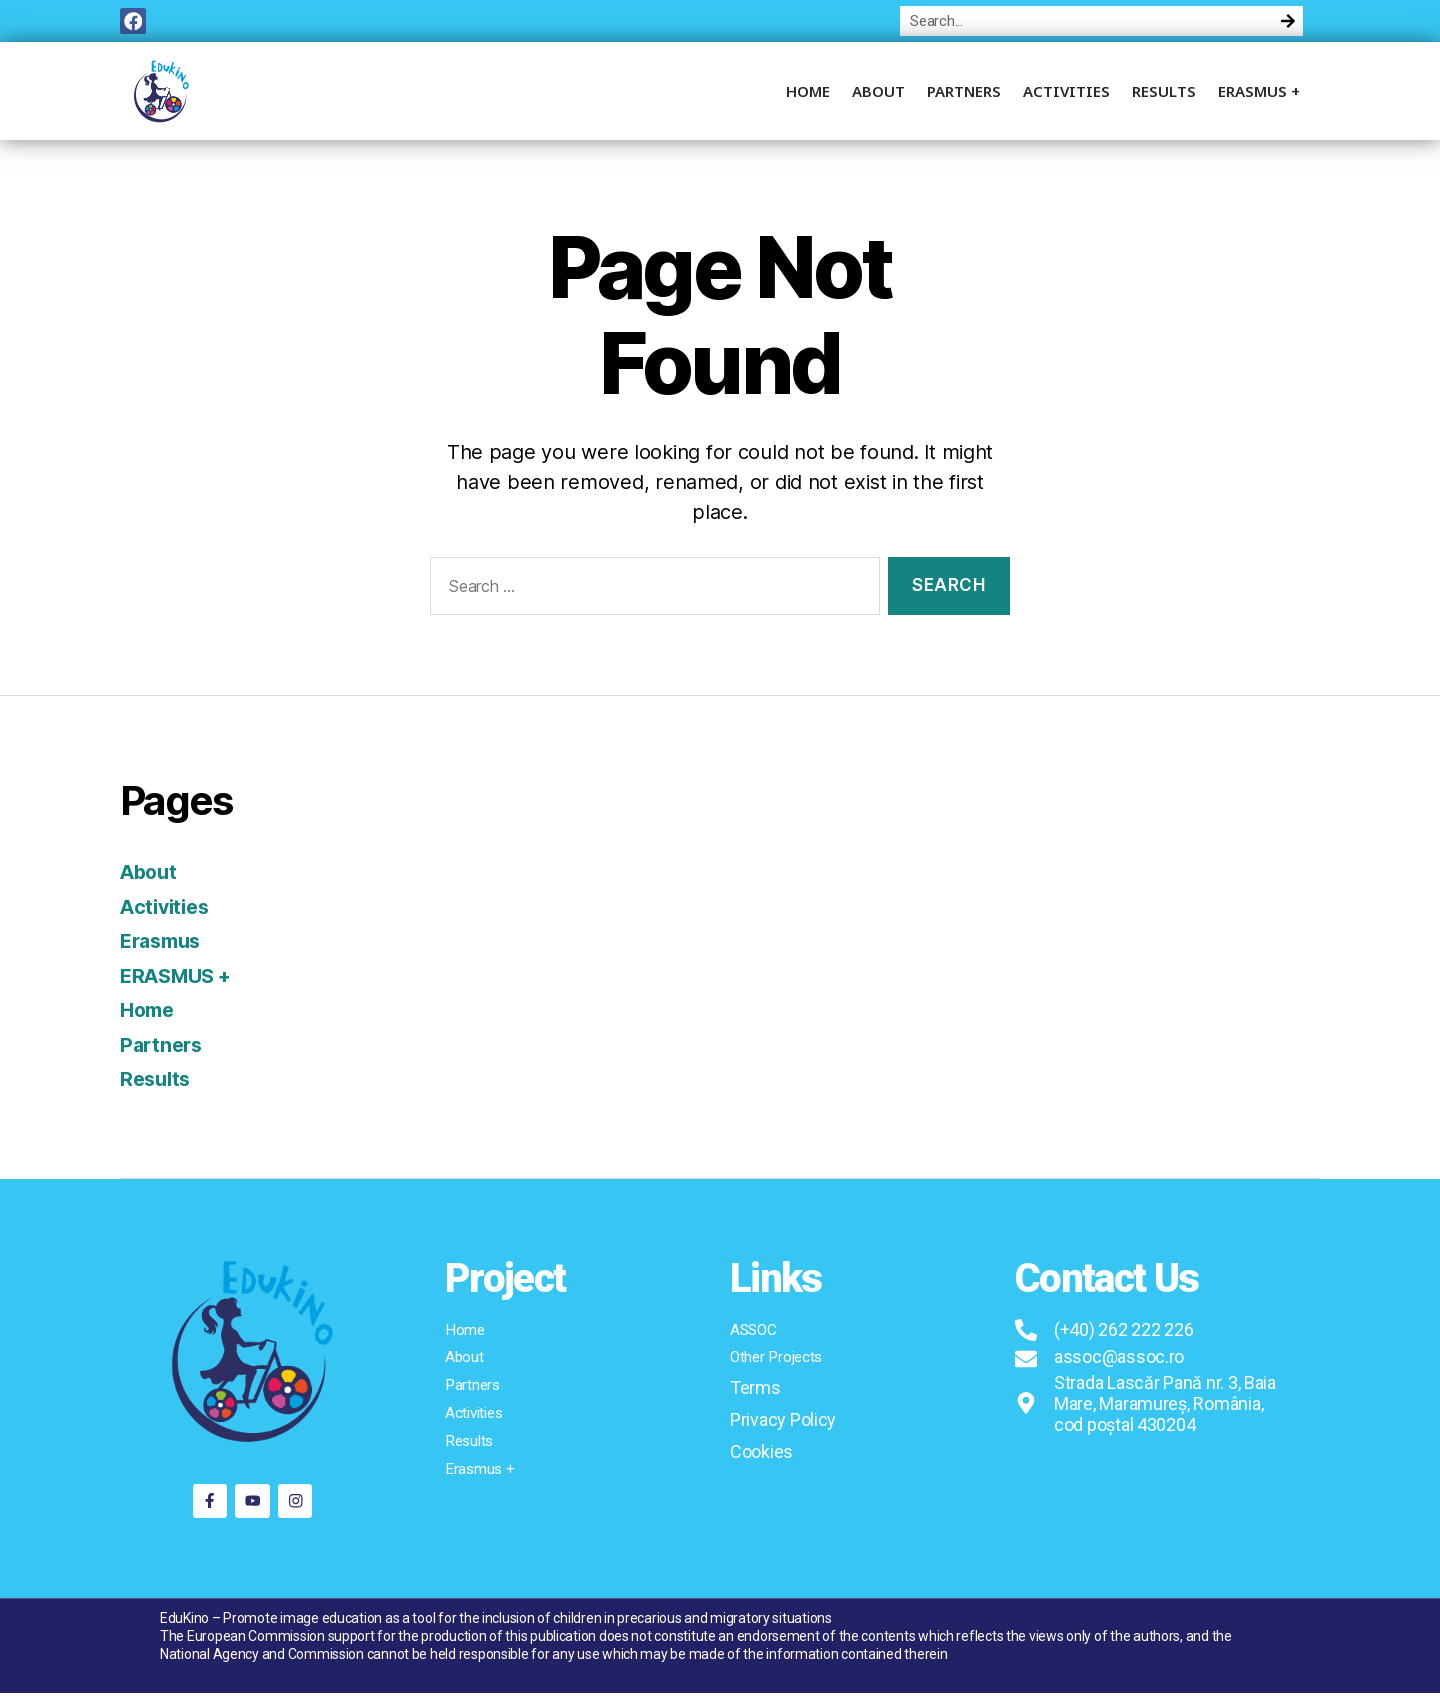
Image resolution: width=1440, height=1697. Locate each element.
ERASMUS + (1259, 96)
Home (808, 96)
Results (1164, 96)
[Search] (1288, 23)
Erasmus (164, 945)
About (878, 96)
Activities (1066, 96)
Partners (964, 96)
